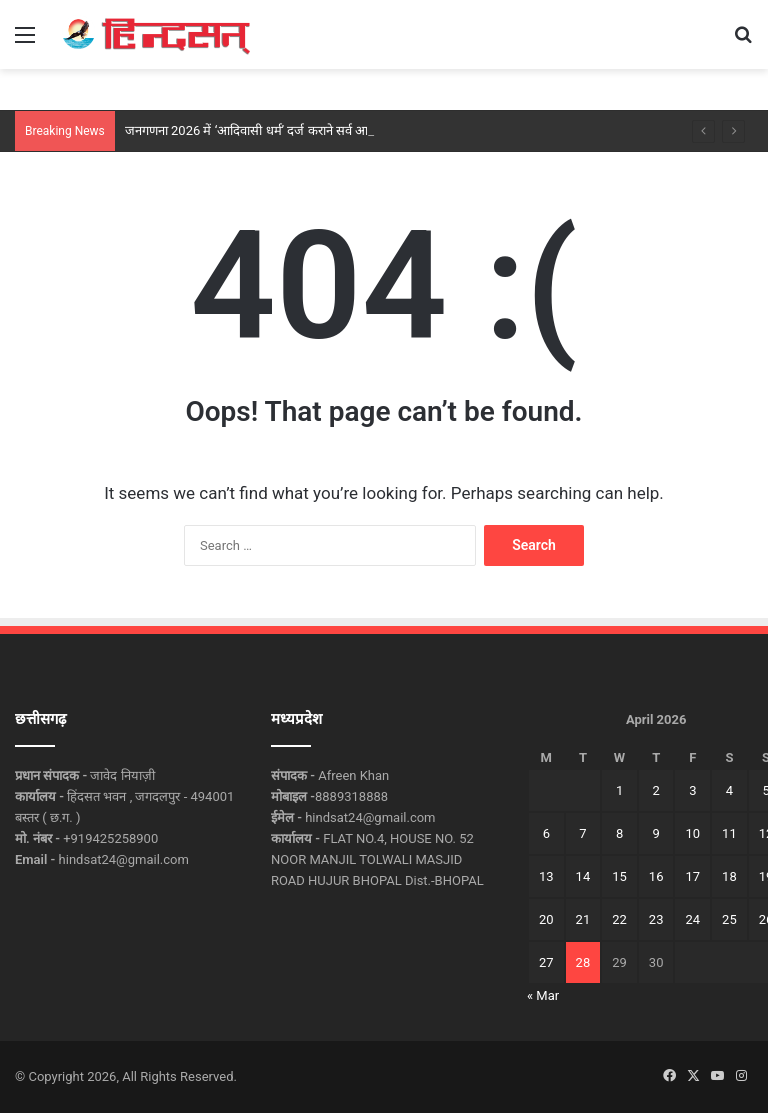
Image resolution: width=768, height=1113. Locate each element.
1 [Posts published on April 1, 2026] (619, 790)
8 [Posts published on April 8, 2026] (619, 833)
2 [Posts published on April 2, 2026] (656, 790)
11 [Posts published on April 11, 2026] (729, 833)
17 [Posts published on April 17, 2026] (692, 876)
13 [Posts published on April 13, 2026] (546, 876)
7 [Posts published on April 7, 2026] (582, 833)
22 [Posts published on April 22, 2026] (619, 919)
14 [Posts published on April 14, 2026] (583, 876)
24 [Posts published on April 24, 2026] (692, 919)
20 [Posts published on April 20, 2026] (546, 919)
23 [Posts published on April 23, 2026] (656, 919)
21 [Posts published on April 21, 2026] (583, 919)
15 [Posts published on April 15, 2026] (619, 876)
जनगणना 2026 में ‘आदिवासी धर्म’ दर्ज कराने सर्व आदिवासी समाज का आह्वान (304, 130)
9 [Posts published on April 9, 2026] (656, 833)
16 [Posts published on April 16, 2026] (656, 876)
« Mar (543, 995)
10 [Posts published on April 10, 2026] (692, 833)
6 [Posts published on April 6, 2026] (546, 833)
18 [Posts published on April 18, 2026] (729, 876)
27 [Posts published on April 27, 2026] (546, 962)
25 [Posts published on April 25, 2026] (729, 919)
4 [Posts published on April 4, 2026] (729, 790)
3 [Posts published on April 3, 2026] (692, 790)
